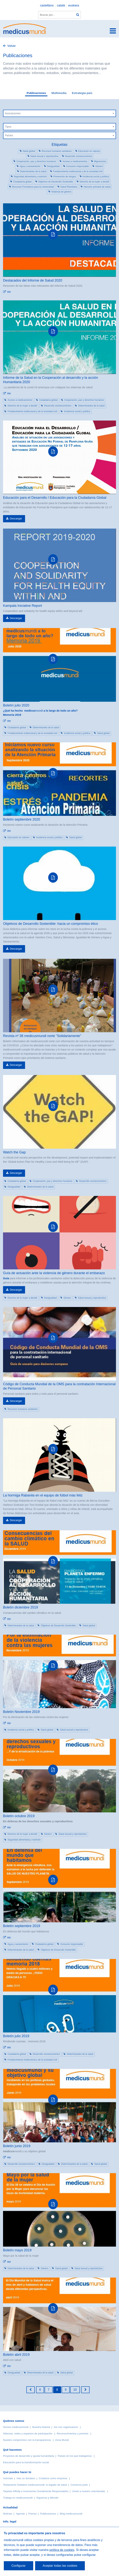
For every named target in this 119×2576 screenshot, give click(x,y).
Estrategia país (82, 93)
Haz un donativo (26, 2478)
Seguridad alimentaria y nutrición (30, 176)
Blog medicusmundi (71, 2513)
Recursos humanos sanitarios (57, 151)
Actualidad (10, 2507)
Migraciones (100, 161)
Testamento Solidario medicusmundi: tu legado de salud (35, 2484)
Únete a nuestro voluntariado (88, 2491)
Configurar (18, 2565)
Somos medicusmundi (15, 2427)
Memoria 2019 (12, 714)
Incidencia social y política (96, 176)
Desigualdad (53, 166)
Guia (6, 1278)
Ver (9, 291)
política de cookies (61, 2550)
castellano (47, 5)
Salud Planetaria (68, 186)
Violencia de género (61, 191)
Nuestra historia (41, 2427)
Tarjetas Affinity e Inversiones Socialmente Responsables (35, 2491)
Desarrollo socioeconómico (78, 156)
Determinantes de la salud (33, 171)
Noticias (7, 2513)
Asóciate (8, 2478)
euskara (73, 5)
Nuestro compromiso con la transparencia (27, 2440)
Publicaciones (36, 93)
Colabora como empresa (53, 2478)
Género (99, 166)
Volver (11, 45)
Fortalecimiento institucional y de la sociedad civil (77, 171)
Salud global (29, 151)
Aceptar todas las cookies (60, 2565)
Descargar (16, 518)
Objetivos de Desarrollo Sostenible (55, 181)
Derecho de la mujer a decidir (94, 181)
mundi (40, 710)
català (61, 5)
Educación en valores (89, 151)
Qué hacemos (12, 2449)
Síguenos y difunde (47, 2497)
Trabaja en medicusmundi (18, 2497)
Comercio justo (79, 2484)
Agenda (20, 2513)
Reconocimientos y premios (72, 2433)
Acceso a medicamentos (74, 161)
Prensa (32, 2513)
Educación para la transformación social (26, 2462)
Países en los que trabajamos (75, 2455)
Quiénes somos (13, 2420)
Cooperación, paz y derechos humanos (36, 161)
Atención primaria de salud (97, 186)
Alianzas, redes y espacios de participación (27, 2433)
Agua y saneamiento (30, 166)
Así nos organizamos (66, 2427)
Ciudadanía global (22, 181)
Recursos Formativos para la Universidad (33, 186)
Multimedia (58, 93)
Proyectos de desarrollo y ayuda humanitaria (28, 2455)
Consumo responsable (77, 166)
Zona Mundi (62, 2440)
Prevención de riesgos (64, 176)
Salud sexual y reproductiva (44, 156)
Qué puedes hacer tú (17, 2472)
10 (75, 2389)
